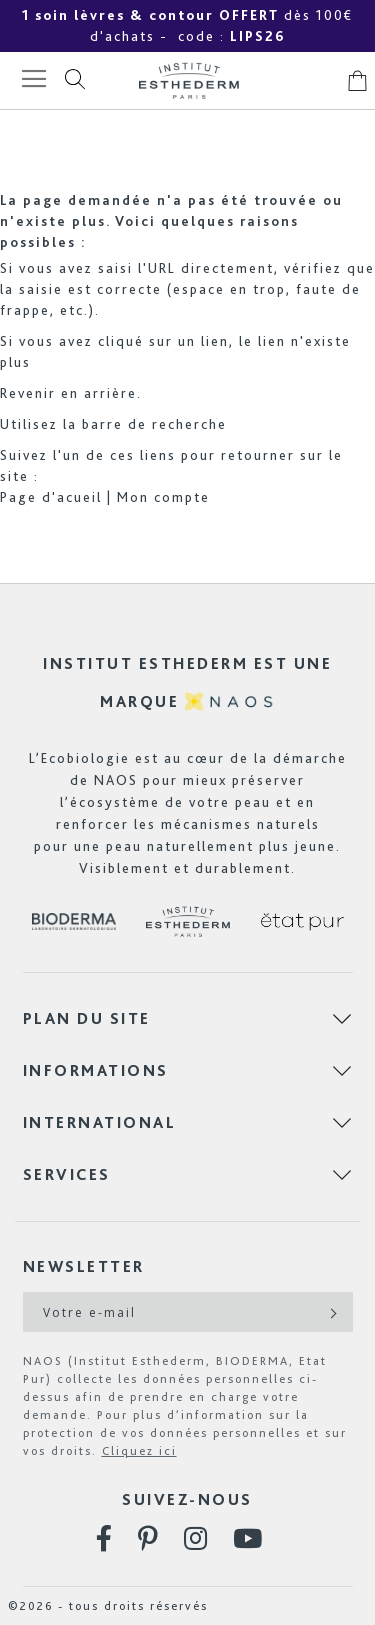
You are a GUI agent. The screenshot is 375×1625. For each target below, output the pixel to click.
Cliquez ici (139, 1451)
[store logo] (189, 80)
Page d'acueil (51, 497)
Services (67, 1174)
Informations (96, 1070)
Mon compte (163, 497)
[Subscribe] (331, 1312)
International (100, 1122)
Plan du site (87, 1018)
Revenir (28, 393)
